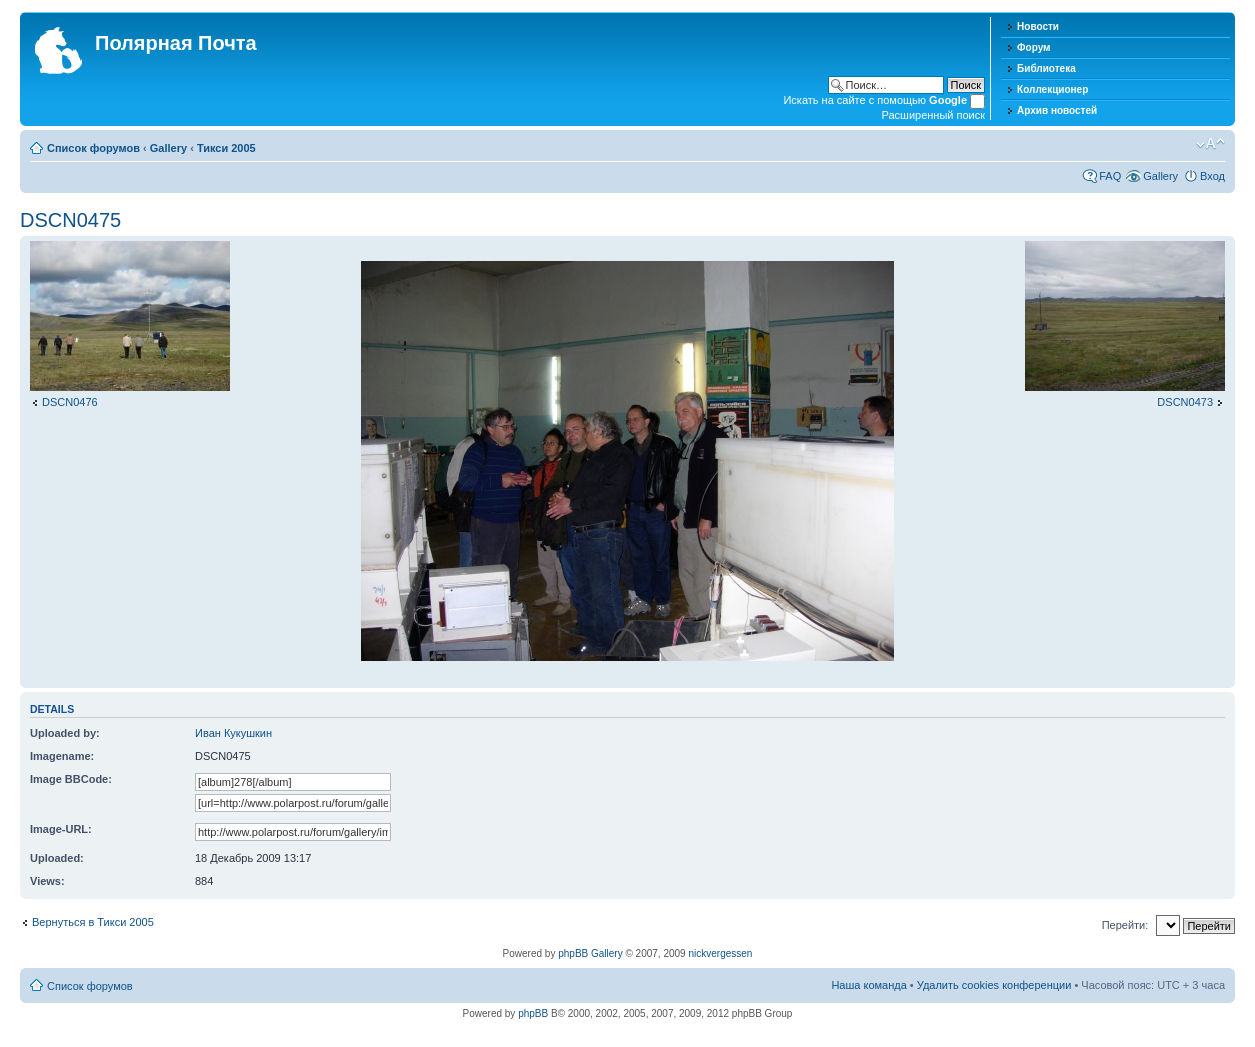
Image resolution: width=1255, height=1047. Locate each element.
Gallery (168, 148)
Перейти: (1125, 925)
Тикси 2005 (226, 148)
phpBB (533, 1013)
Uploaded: (57, 858)
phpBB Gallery (590, 953)
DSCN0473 (1185, 402)
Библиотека (1046, 68)
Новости (1038, 26)
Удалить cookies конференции (994, 985)
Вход (1212, 176)
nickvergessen (720, 953)
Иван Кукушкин (233, 733)
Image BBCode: (71, 779)
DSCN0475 (70, 220)
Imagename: (62, 756)
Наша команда (868, 985)
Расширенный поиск (933, 115)
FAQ (1110, 176)
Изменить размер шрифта (1210, 144)
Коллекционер (1052, 89)
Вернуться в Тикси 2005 (93, 922)
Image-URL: (61, 829)
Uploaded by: (65, 733)
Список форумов (93, 148)
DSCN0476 (70, 402)
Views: (47, 881)
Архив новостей (1057, 110)
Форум (1033, 47)
